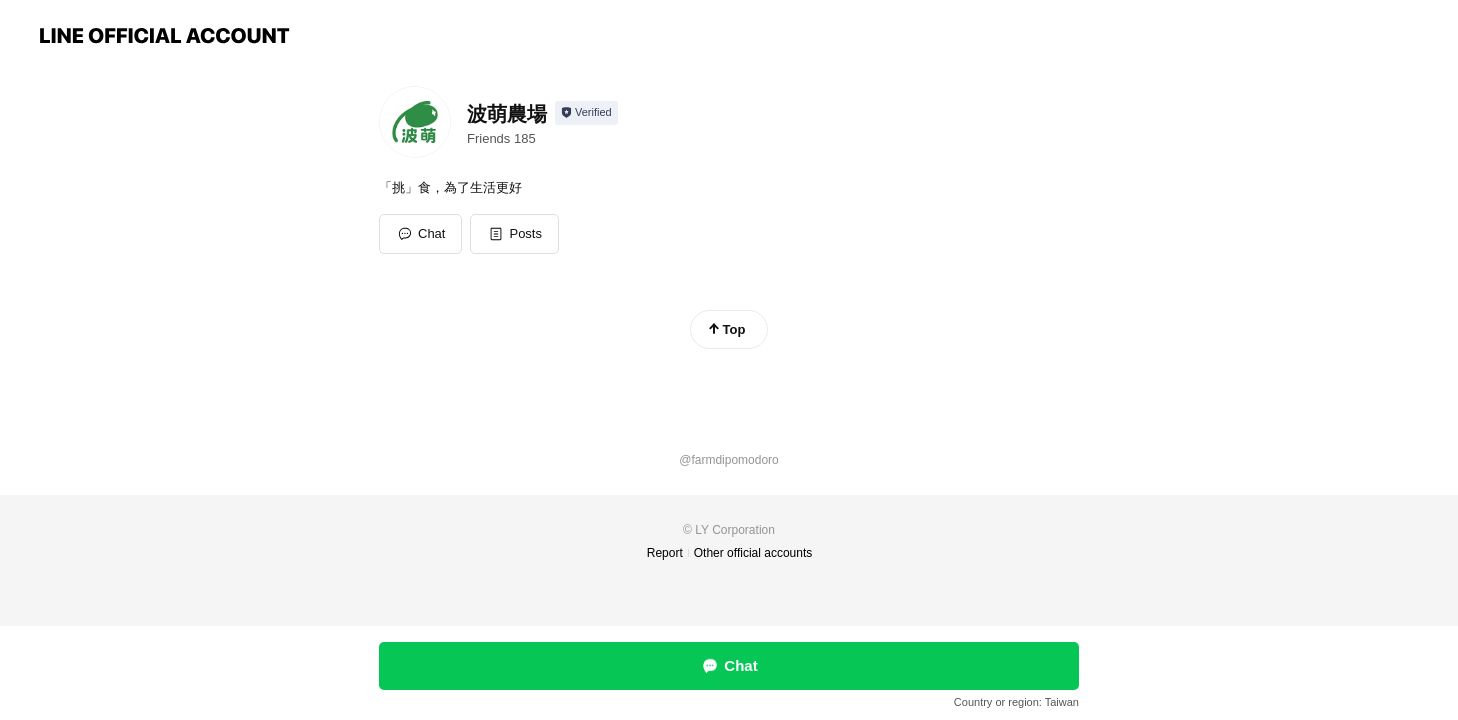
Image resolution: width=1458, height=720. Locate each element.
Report (665, 553)
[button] (514, 234)
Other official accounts (753, 553)
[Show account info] (586, 113)
